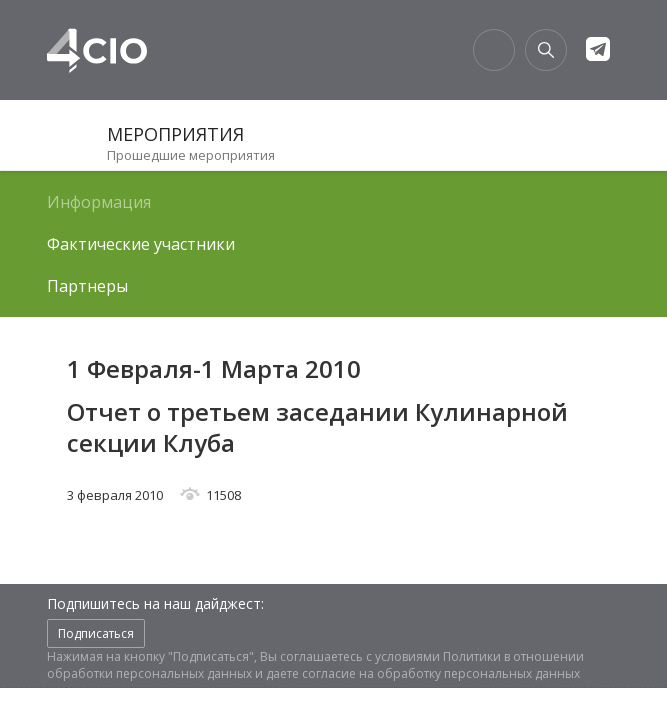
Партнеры (87, 286)
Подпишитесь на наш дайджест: (155, 603)
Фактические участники (141, 244)
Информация (99, 202)
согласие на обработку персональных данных (441, 673)
